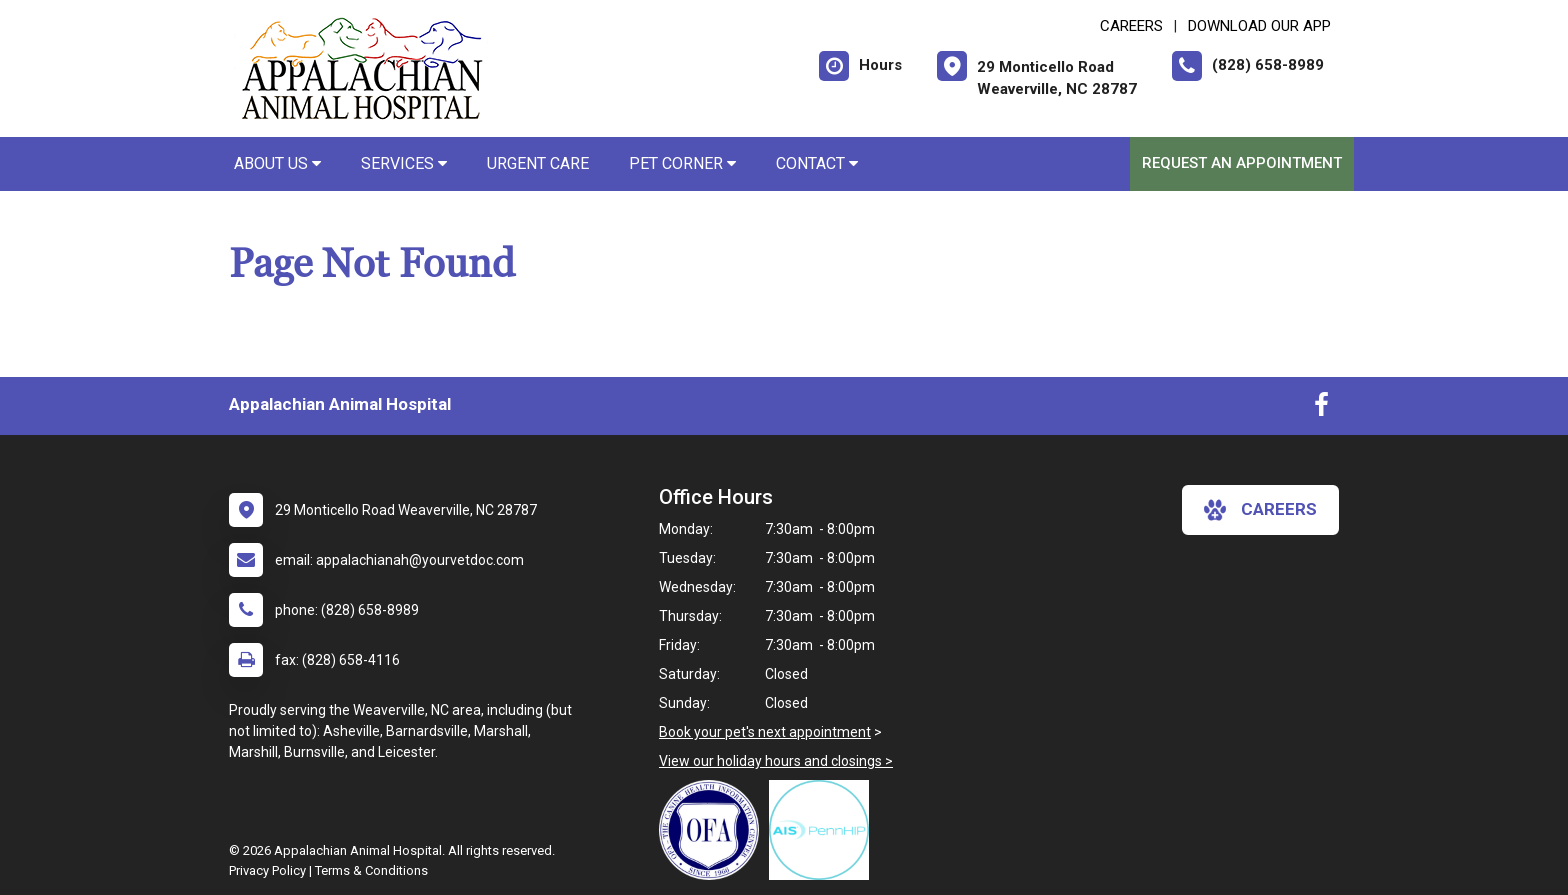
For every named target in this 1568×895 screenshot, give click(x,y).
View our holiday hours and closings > (776, 761)
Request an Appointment (1242, 163)
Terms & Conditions (371, 870)
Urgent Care (538, 163)
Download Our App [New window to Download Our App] (1259, 26)
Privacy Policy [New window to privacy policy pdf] (267, 870)
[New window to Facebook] (1321, 409)
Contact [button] (817, 163)
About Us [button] (277, 163)
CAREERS (1131, 26)
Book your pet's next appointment (765, 732)
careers (1260, 510)
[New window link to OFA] (714, 830)
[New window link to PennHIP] (824, 830)
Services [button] (404, 163)
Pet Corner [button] (682, 163)
